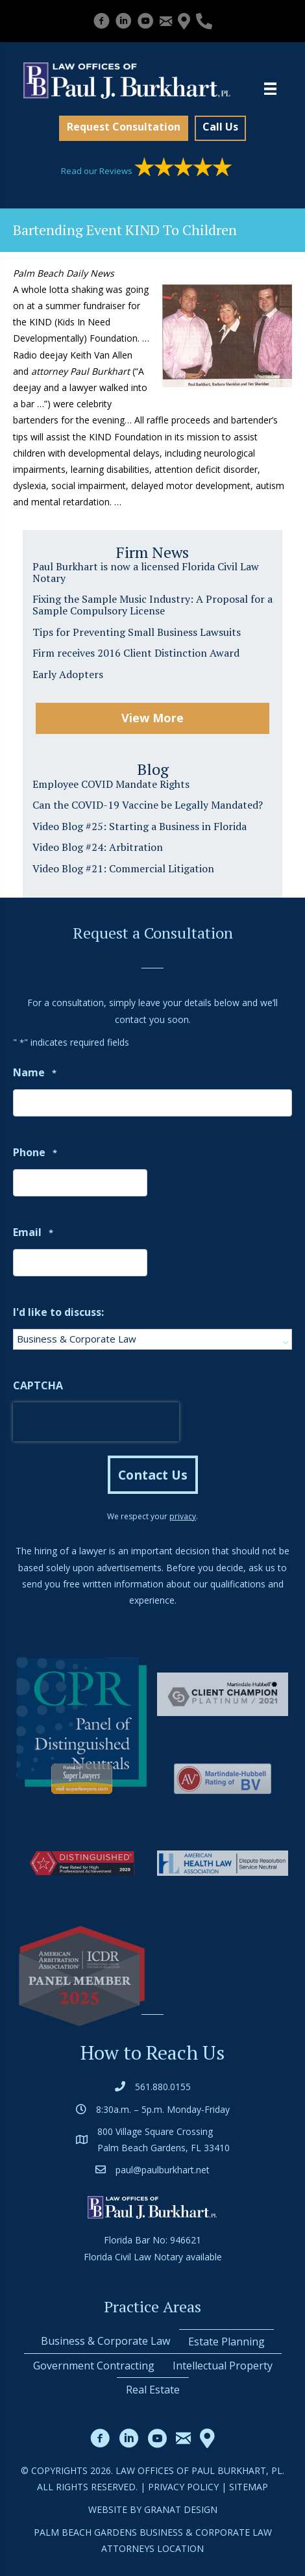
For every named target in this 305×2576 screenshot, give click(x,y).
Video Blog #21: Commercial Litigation (123, 868)
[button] (123, 128)
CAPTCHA (38, 1385)
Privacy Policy (183, 2487)
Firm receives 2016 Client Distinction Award (135, 653)
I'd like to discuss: (58, 1312)
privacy (182, 1516)
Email (33, 1233)
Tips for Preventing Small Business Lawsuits (136, 632)
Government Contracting (93, 2365)
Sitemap (248, 2487)
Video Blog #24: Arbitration (97, 847)
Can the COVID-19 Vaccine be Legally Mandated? (147, 805)
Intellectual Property (223, 2365)
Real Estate (153, 2389)
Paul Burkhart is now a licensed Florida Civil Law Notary (145, 572)
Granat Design (180, 2509)
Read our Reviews (146, 171)
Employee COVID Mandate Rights (110, 784)
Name (34, 1073)
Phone (35, 1153)
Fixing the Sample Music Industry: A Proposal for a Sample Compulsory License (152, 605)
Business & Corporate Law (105, 2341)
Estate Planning (226, 2341)
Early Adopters (67, 674)
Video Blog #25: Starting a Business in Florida (139, 826)
